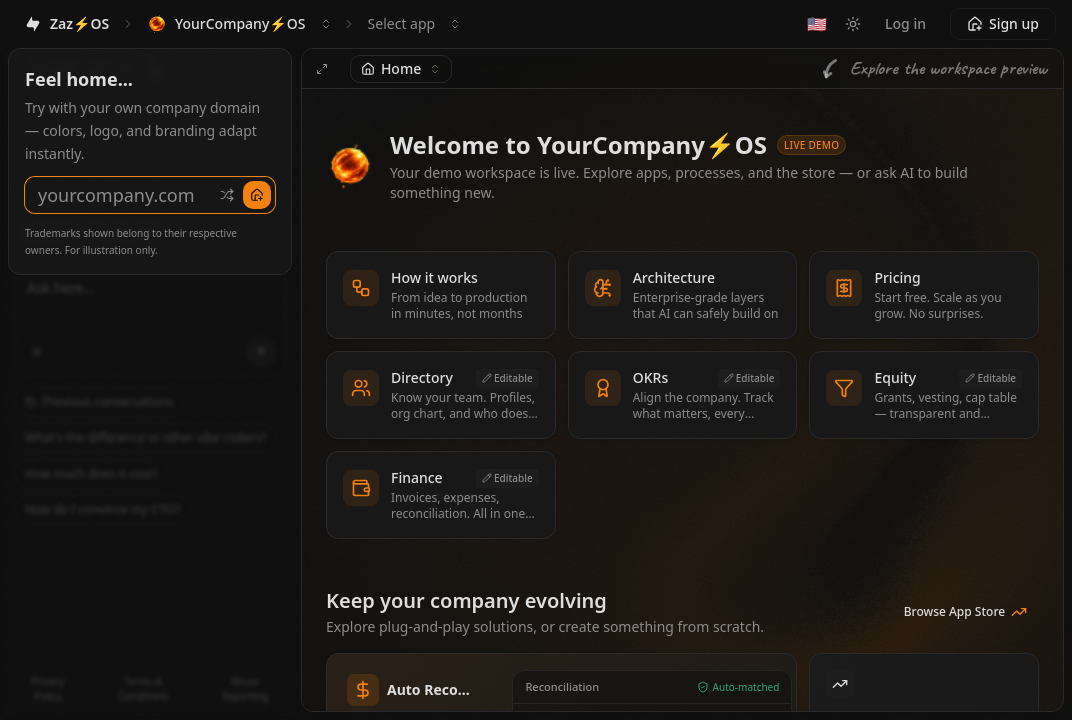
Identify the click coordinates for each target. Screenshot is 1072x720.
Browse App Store (965, 611)
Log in (905, 23)
